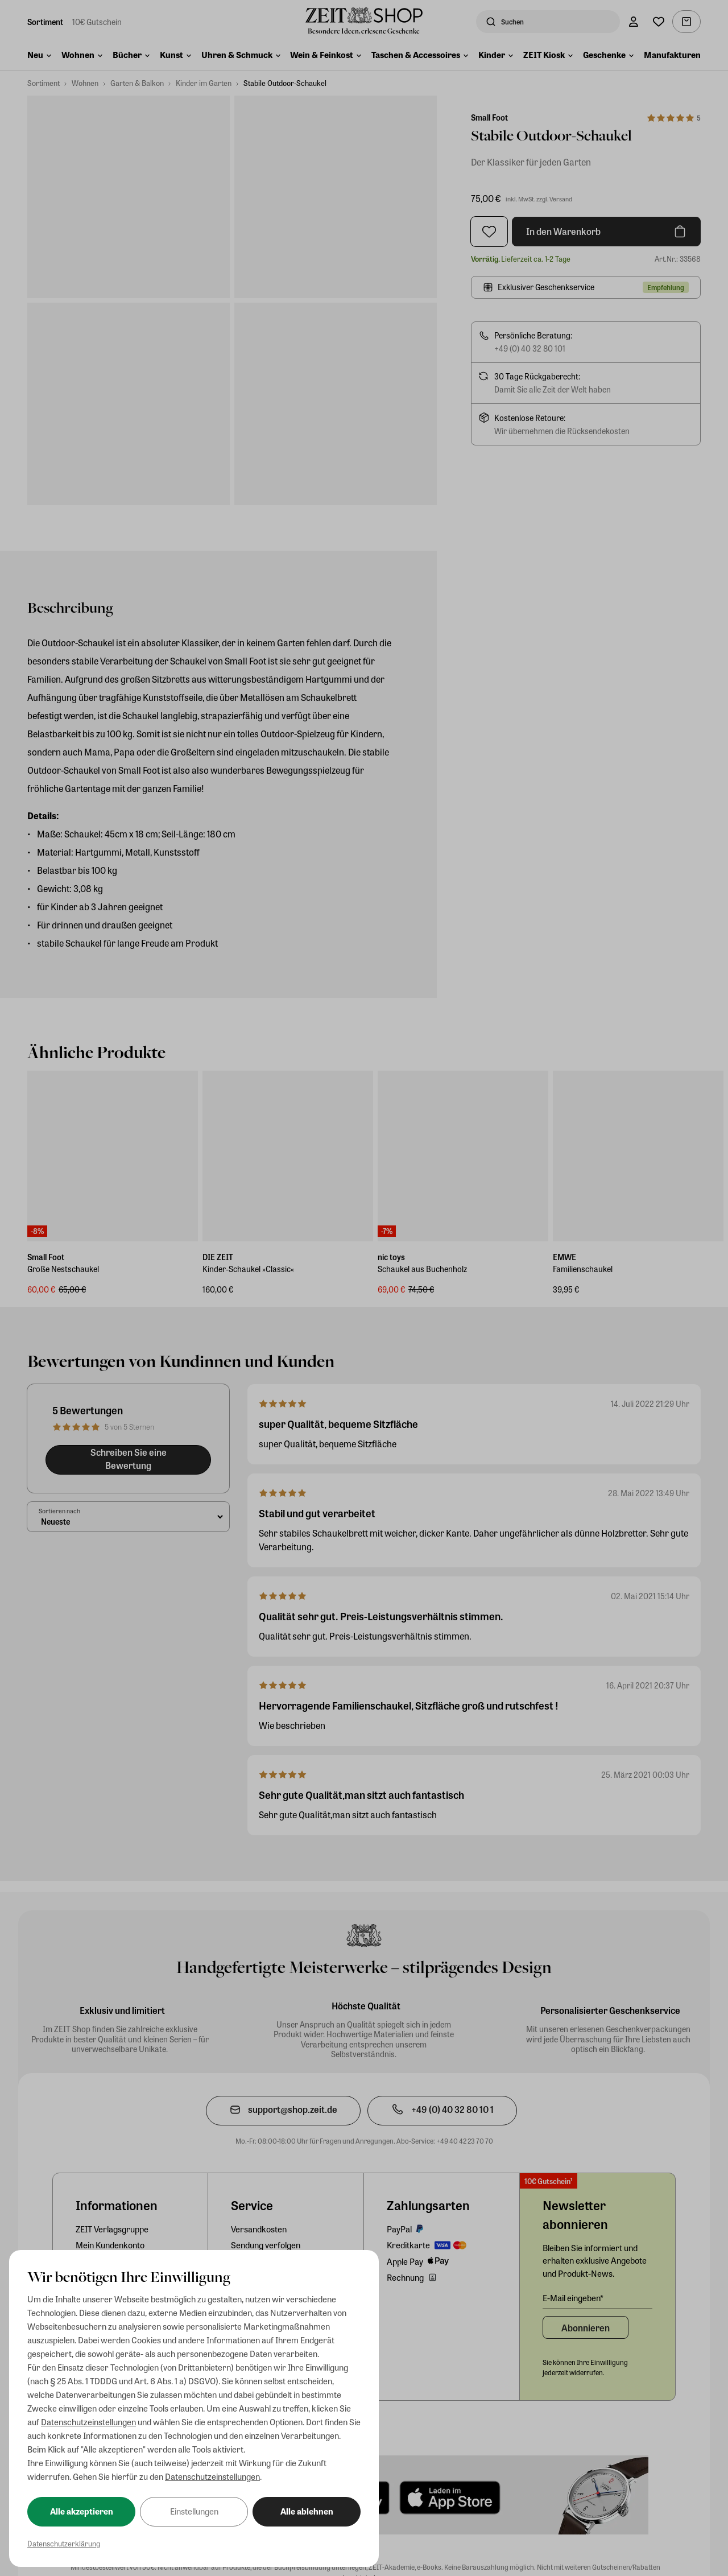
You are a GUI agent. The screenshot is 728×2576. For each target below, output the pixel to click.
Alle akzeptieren (81, 2511)
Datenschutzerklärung (63, 2543)
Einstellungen (194, 2511)
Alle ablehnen (306, 2511)
